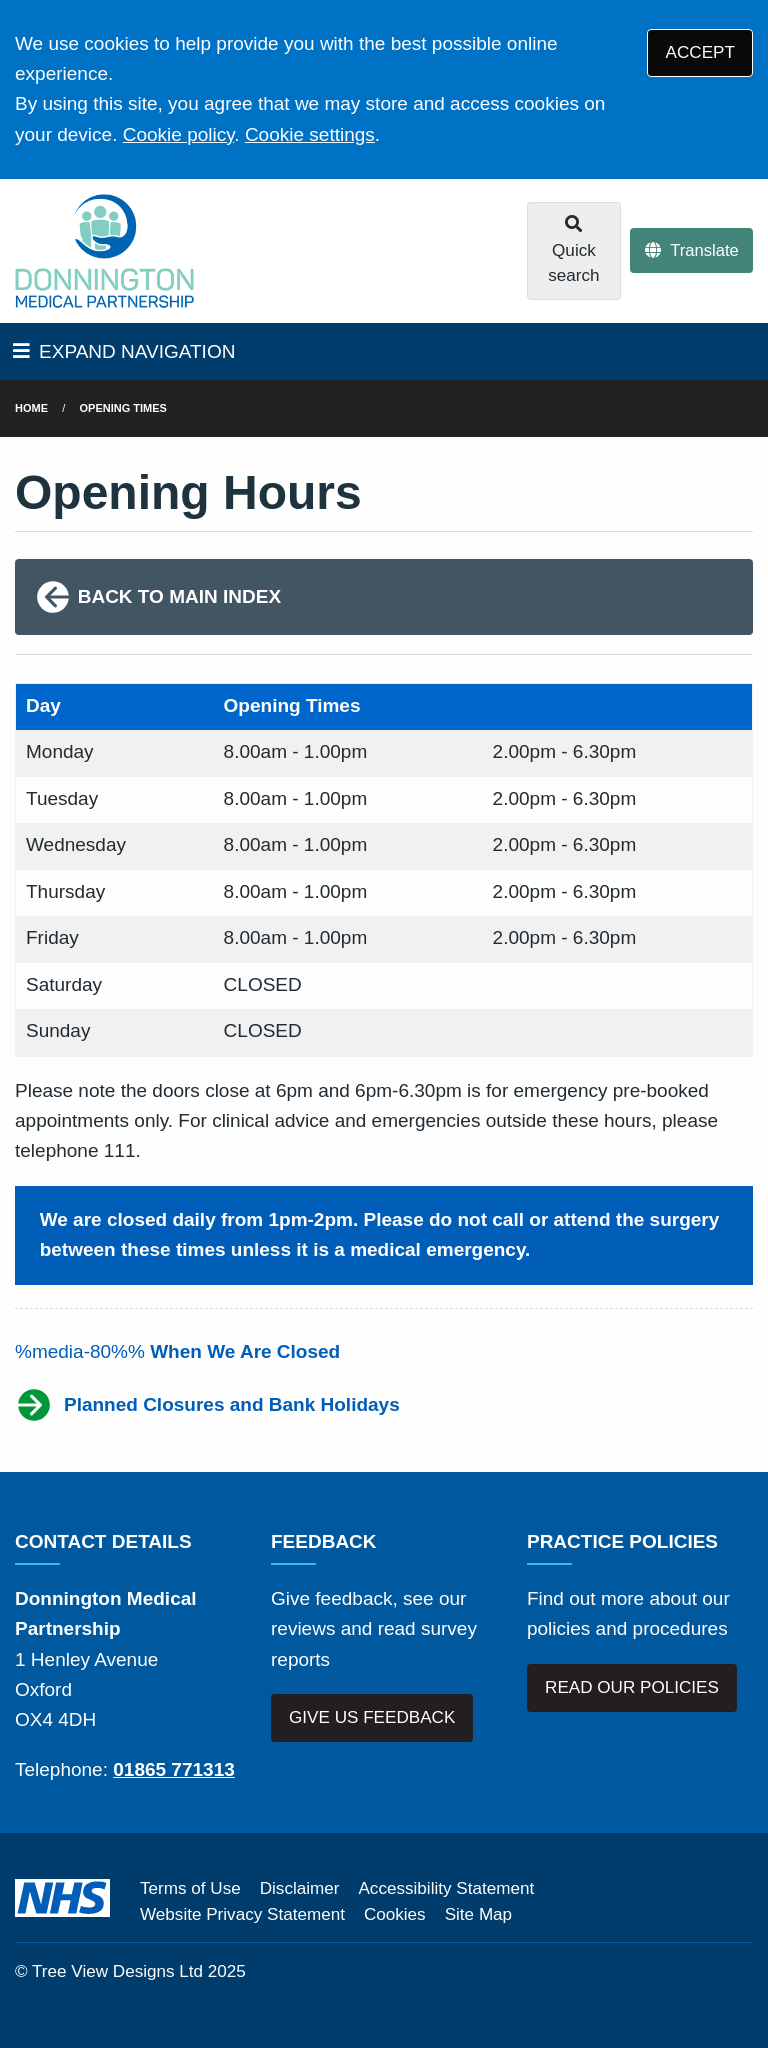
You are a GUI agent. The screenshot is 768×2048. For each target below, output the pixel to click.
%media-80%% (177, 1352)
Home (31, 408)
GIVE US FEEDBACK (372, 1717)
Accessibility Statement (446, 1888)
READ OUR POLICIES (632, 1687)
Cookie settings (310, 134)
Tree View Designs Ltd (117, 1971)
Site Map (478, 1914)
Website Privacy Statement (242, 1914)
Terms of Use (190, 1888)
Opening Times (123, 408)
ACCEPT (700, 52)
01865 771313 (174, 1769)
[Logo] (104, 251)
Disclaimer (300, 1888)
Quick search (573, 250)
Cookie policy (179, 134)
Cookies (395, 1914)
